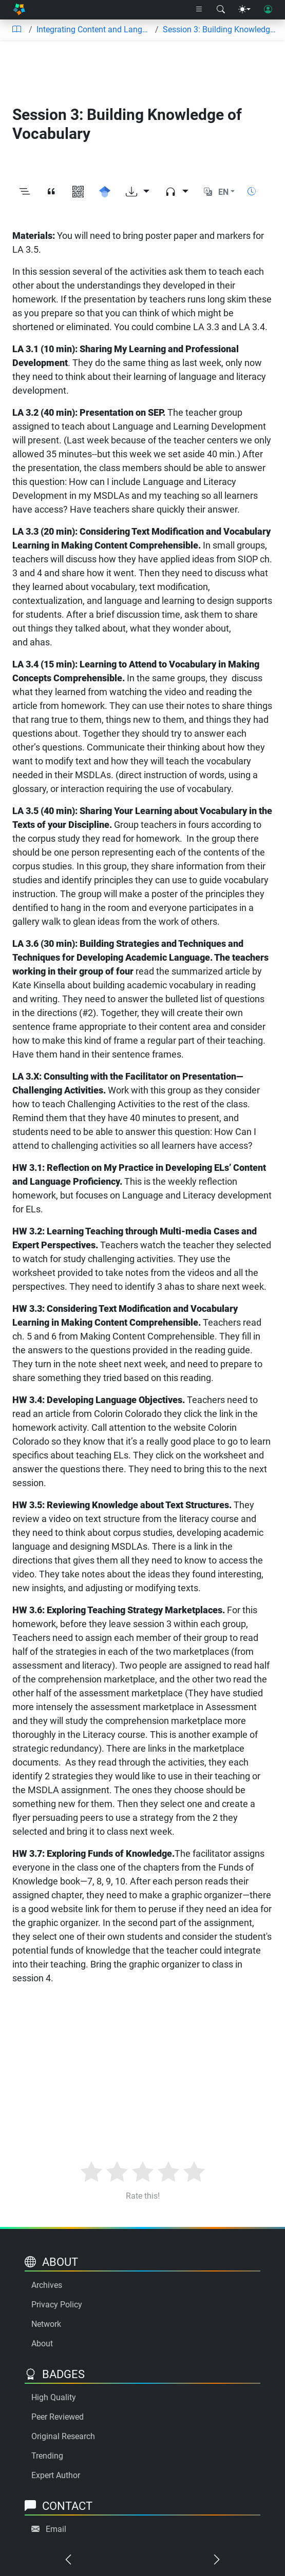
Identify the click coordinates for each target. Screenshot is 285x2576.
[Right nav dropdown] (199, 9)
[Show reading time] (251, 191)
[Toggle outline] (24, 192)
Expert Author (55, 2475)
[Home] (19, 9)
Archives (46, 2285)
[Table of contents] (16, 30)
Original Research (63, 2436)
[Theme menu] (244, 9)
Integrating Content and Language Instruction (93, 29)
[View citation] (51, 192)
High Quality (53, 2397)
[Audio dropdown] (176, 192)
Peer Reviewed (57, 2417)
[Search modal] (221, 9)
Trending (47, 2456)
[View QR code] (78, 192)
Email (56, 2529)
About (42, 2343)
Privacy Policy (56, 2304)
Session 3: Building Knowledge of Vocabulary (220, 29)
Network (46, 2324)
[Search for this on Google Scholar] (104, 192)
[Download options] (137, 192)
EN (223, 192)
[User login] (268, 9)
